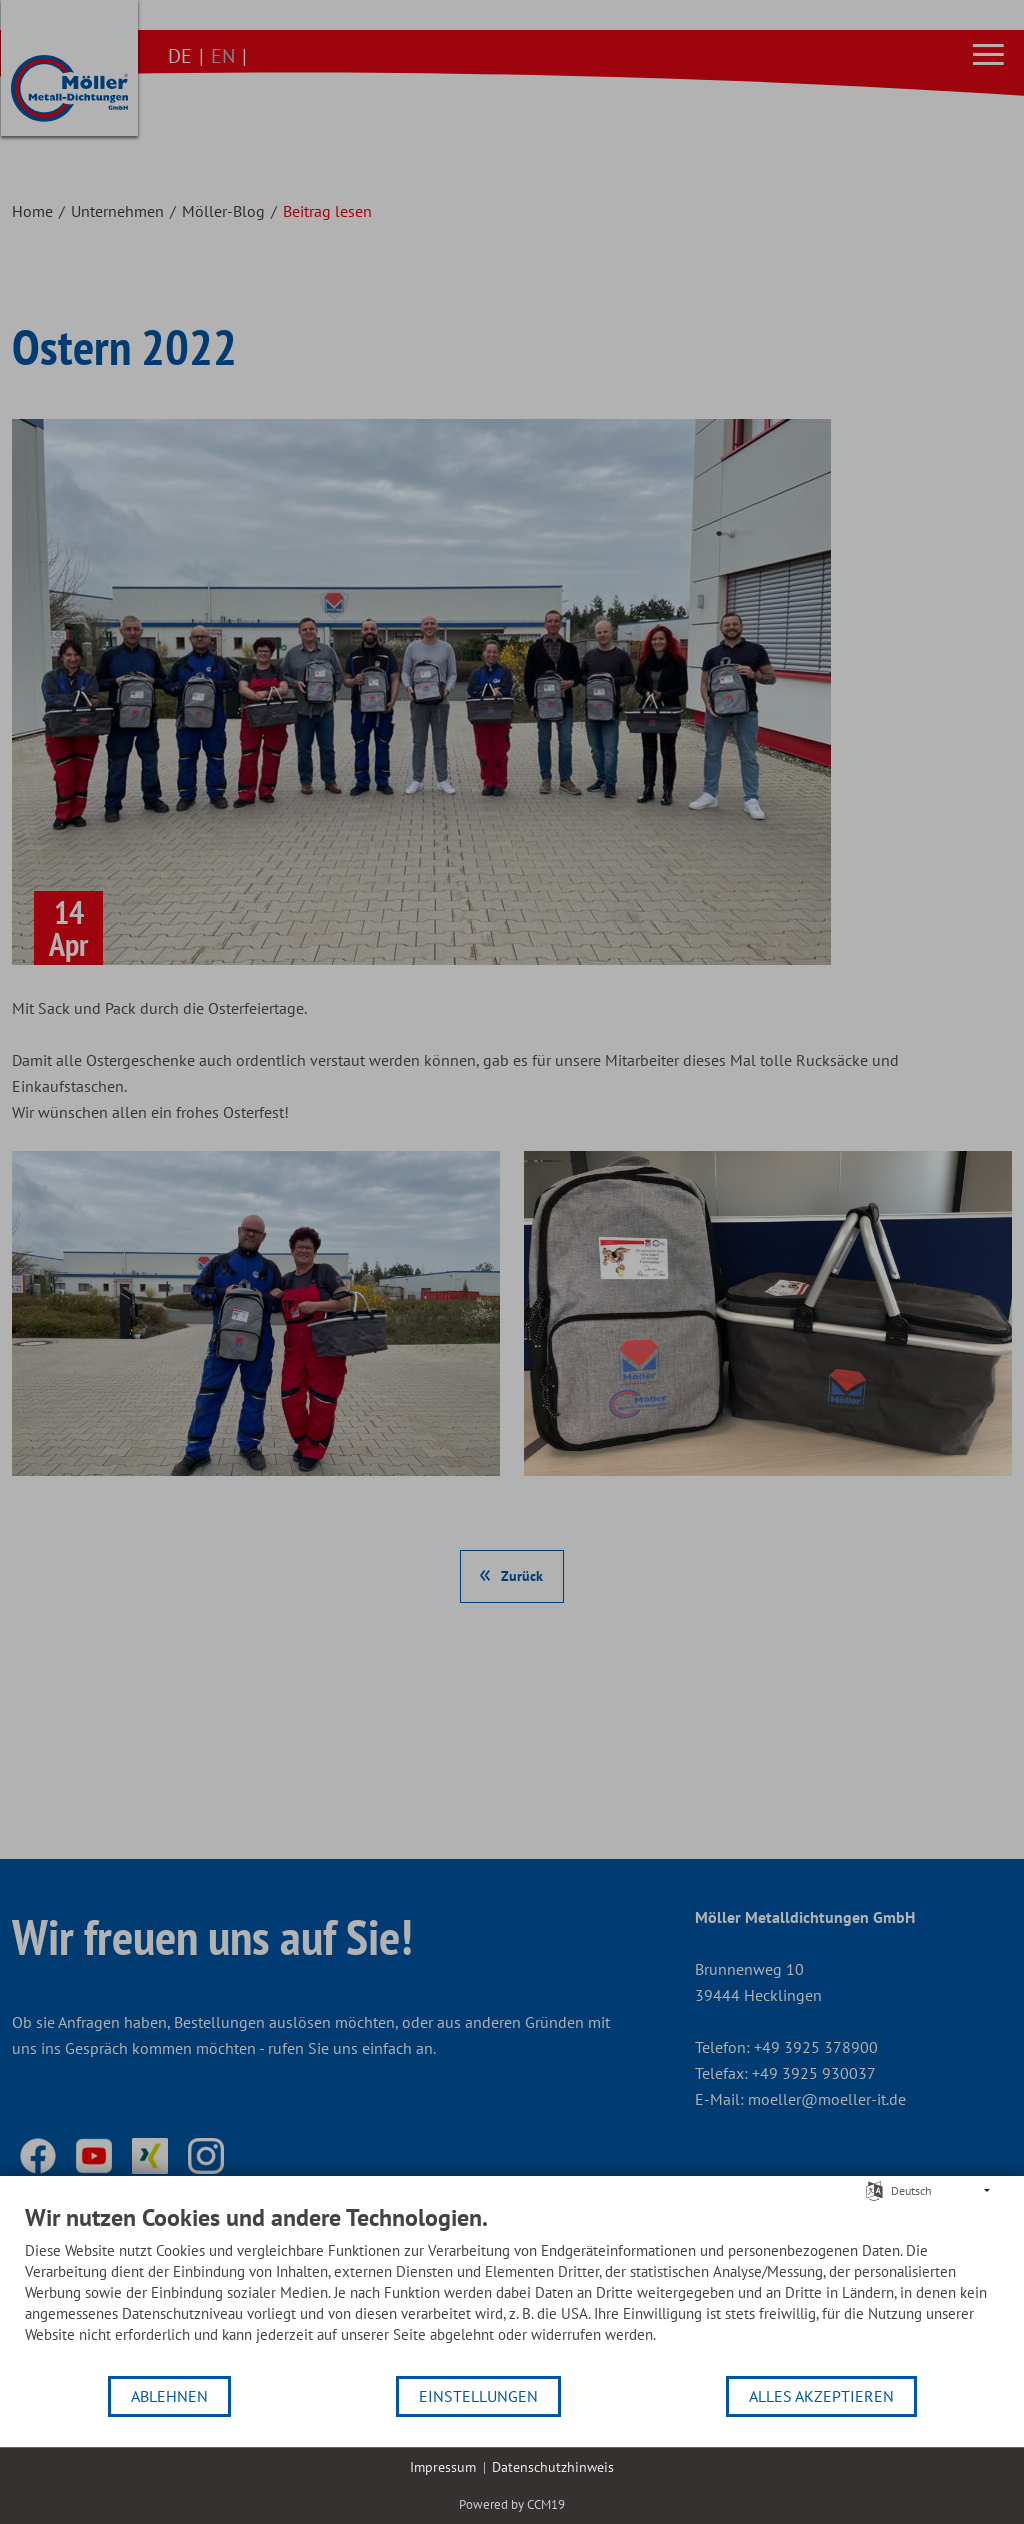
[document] (512, 2288)
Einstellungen (478, 2396)
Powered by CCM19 (512, 2504)
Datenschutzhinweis (553, 2467)
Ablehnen (169, 2396)
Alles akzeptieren (821, 2396)
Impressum (443, 2467)
